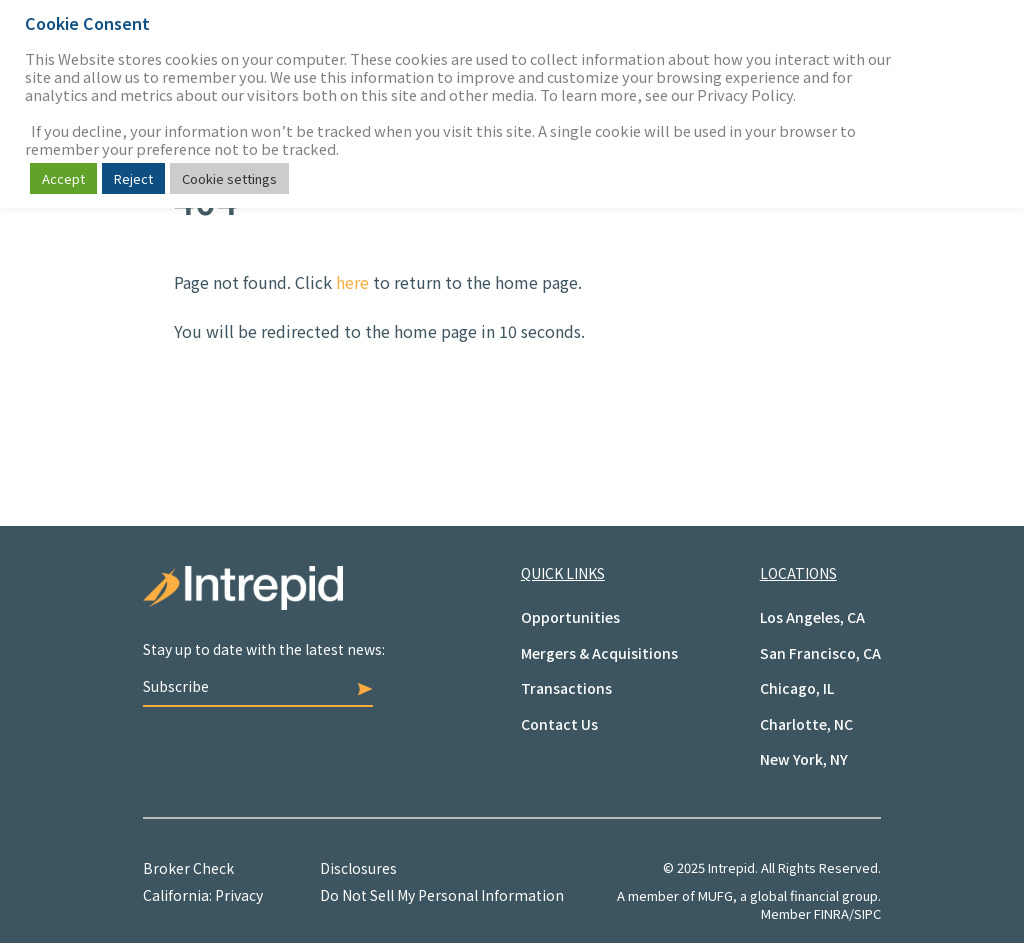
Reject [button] (133, 178)
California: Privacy (203, 895)
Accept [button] (63, 178)
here (352, 282)
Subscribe (258, 686)
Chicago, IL (797, 688)
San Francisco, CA (820, 653)
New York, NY (804, 759)
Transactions (566, 688)
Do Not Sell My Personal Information (442, 895)
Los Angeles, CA (812, 617)
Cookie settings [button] (229, 178)
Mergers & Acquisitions (599, 653)
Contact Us (559, 724)
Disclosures (358, 868)
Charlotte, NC (806, 724)
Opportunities (570, 617)
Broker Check (188, 868)
